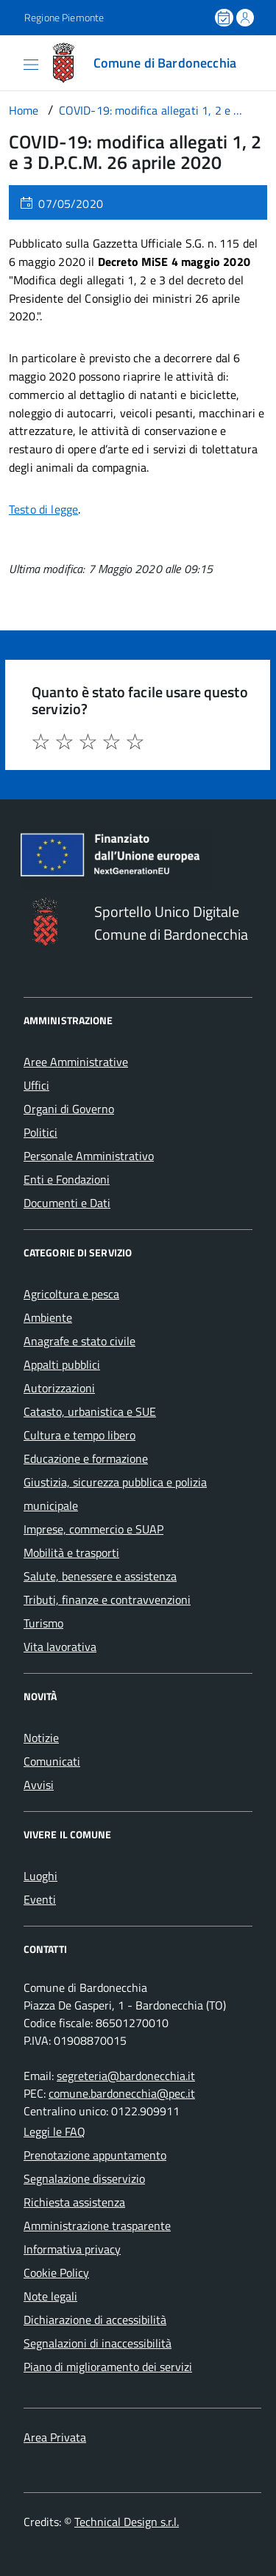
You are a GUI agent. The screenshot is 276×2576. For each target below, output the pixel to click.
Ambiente (48, 1317)
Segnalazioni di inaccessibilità (97, 2343)
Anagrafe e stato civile (79, 1341)
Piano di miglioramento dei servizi (108, 2366)
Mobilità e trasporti (71, 1552)
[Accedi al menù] (11, 61)
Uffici (36, 1085)
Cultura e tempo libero (79, 1435)
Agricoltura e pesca (71, 1294)
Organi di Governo (69, 1109)
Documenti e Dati (67, 1203)
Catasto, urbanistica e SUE (90, 1411)
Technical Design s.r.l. (126, 2521)
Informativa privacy (72, 2249)
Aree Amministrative (76, 1062)
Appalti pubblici (62, 1364)
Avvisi (39, 1785)
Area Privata (55, 2437)
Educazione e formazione (86, 1458)
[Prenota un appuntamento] (225, 17)
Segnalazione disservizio (84, 2178)
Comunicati (52, 1761)
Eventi (40, 1899)
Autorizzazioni (59, 1388)
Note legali (50, 2296)
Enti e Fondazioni (67, 1179)
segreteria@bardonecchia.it (126, 2075)
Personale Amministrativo (89, 1156)
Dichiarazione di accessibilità (95, 2319)
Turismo (43, 1623)
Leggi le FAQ (54, 2131)
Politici (40, 1132)
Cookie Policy (56, 2272)
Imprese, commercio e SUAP (93, 1529)
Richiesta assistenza (74, 2202)
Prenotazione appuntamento (95, 2155)
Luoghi (40, 1876)
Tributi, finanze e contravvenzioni (107, 1599)
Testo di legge (43, 509)
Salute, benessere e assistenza (100, 1576)
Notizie (41, 1737)
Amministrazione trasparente (97, 2225)
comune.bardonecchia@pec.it (122, 2093)
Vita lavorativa (60, 1646)
